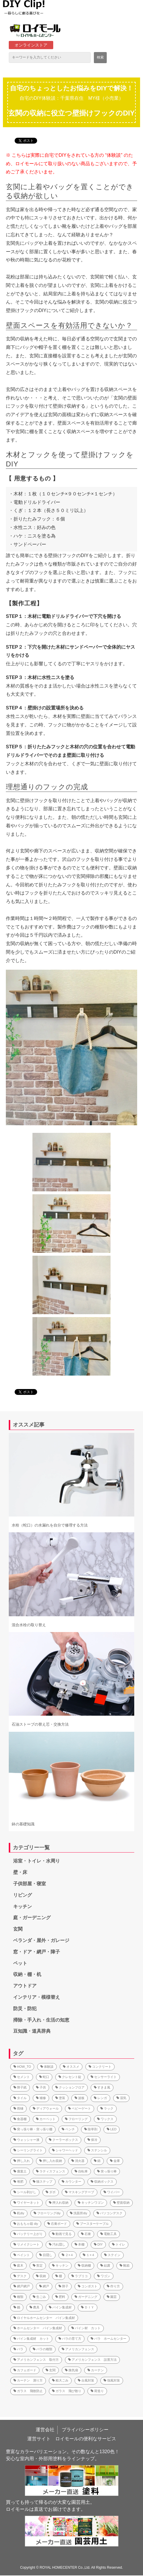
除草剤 (90, 2129)
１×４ (88, 2255)
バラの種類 (42, 2349)
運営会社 (45, 2429)
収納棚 (84, 2265)
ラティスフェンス (50, 2171)
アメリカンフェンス (78, 2349)
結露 (105, 2265)
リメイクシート (26, 2244)
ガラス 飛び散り (66, 2391)
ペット (20, 1963)
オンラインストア (31, 45)
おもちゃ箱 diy (25, 2223)
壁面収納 (121, 2202)
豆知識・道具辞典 (32, 2031)
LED (111, 2129)
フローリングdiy (47, 2213)
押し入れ (21, 2161)
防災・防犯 (25, 2008)
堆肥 (18, 2181)
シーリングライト (28, 2150)
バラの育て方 (69, 2338)
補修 (41, 2098)
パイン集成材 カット (31, 2338)
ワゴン (103, 2276)
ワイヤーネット (26, 2202)
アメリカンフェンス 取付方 (36, 2359)
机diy (18, 2213)
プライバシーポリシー (85, 2429)
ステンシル (97, 2150)
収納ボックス (102, 2181)
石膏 (86, 2234)
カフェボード (24, 2370)
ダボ (51, 2192)
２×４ (67, 2255)
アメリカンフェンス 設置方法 (92, 2359)
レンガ (100, 2098)
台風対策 (86, 2380)
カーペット (46, 2119)
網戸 (44, 2286)
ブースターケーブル (92, 2223)
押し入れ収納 (50, 2161)
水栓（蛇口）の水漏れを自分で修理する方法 (50, 1525)
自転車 (81, 2171)
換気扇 (71, 2370)
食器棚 (20, 2119)
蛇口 (44, 2077)
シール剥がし (24, 2192)
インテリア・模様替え (36, 1997)
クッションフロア (70, 2087)
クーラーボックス (63, 2139)
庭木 (18, 2265)
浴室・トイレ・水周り (36, 1860)
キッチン (22, 1906)
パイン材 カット (86, 2328)
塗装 (60, 2098)
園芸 (112, 2296)
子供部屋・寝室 (29, 1883)
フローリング (76, 2119)
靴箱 (125, 2265)
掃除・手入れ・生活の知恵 (41, 2019)
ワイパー (112, 2192)
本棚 (80, 2244)
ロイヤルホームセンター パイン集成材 (44, 2318)
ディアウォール (46, 2108)
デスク (20, 2276)
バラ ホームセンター (108, 2338)
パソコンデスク (110, 2213)
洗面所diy (78, 2213)
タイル (20, 2098)
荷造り (97, 2391)
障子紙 (20, 2087)
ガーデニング (86, 2296)
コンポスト (87, 2286)
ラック (106, 2108)
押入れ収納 (58, 2202)
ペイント (21, 2255)
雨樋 (18, 2108)
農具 (34, 2307)
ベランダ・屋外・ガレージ (41, 1940)
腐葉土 (20, 2171)
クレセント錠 (69, 2077)
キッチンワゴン (91, 2202)
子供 (41, 2087)
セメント (21, 2077)
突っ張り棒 (107, 2171)
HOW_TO (22, 2066)
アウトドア (25, 1985)
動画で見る (62, 2234)
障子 (63, 2286)
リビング (22, 1895)
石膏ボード (57, 2223)
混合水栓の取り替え (29, 1625)
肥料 (60, 2296)
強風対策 (112, 2380)
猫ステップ (42, 2181)
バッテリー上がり (28, 2234)
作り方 (113, 2286)
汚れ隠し (57, 2244)
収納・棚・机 (27, 1974)
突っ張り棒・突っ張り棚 (32, 2129)
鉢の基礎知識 (23, 1824)
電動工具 (108, 2234)
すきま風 (102, 2087)
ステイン (112, 2255)
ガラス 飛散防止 (28, 2391)
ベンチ (68, 2129)
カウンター (71, 2181)
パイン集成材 (60, 2307)
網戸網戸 (21, 2286)
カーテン (95, 2370)
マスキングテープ (79, 2192)
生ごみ (39, 2296)
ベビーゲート (79, 2108)
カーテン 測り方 (28, 2380)
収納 (41, 2276)
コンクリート (100, 2066)
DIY (98, 2244)
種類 (18, 2296)
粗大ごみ (60, 2380)
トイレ (118, 2244)
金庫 (115, 2161)
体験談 (47, 2066)
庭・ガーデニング (32, 1917)
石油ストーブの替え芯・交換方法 (40, 1724)
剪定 (38, 2265)
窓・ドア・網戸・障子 (36, 1951)
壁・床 (20, 1872)
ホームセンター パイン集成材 (37, 2328)
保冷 (92, 2139)
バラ (18, 2349)
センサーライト (104, 2077)
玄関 (18, 1929)
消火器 (78, 2161)
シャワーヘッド (65, 2150)
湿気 (121, 2098)
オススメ (71, 2066)
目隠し (45, 2255)
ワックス (105, 2119)
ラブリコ (79, 2276)
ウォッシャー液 (26, 2139)
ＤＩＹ (87, 2307)
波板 (80, 2098)
